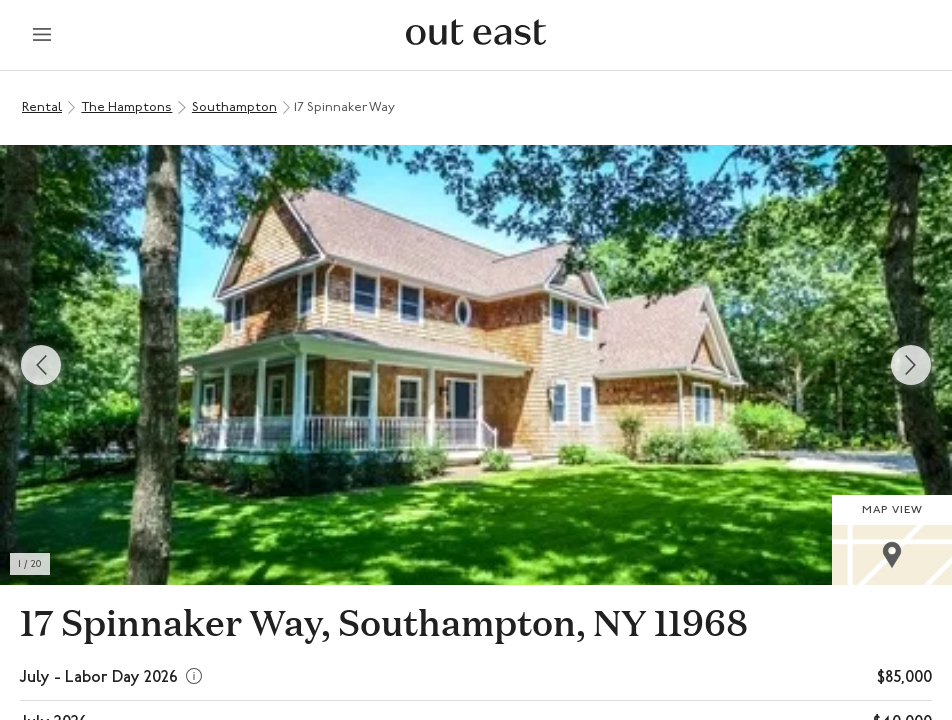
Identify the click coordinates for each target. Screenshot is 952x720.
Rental (42, 107)
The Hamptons (126, 107)
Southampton (234, 107)
